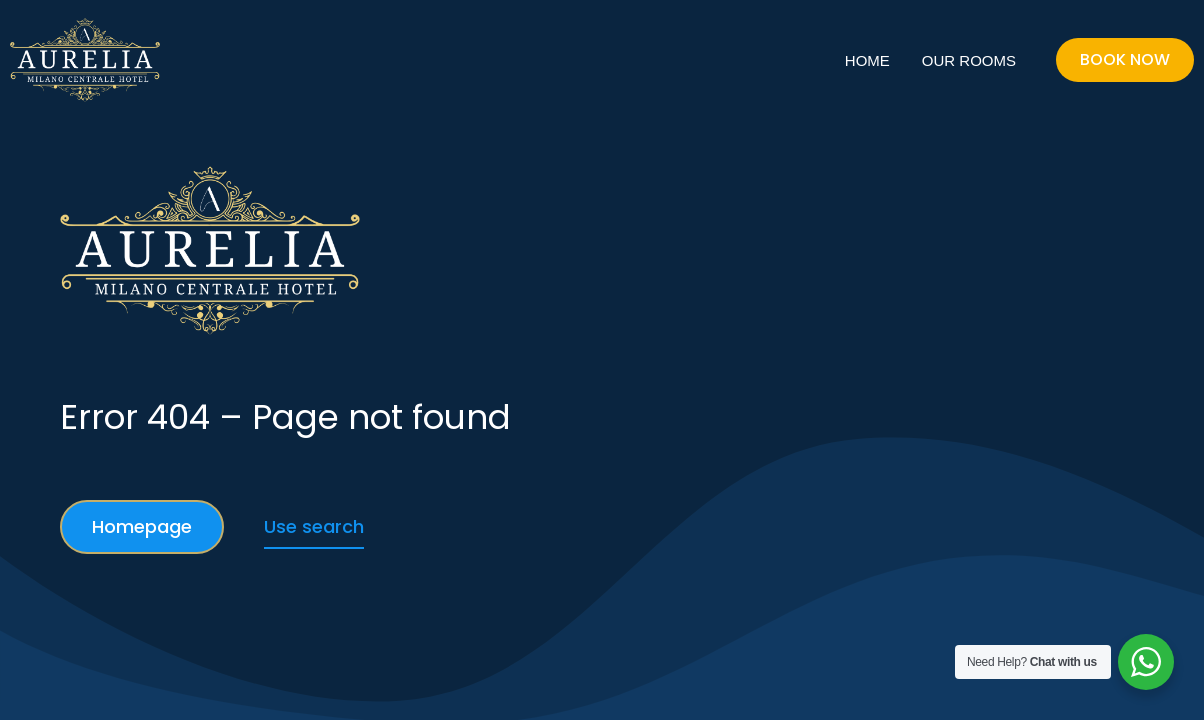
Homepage (142, 526)
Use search (314, 526)
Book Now (1125, 59)
